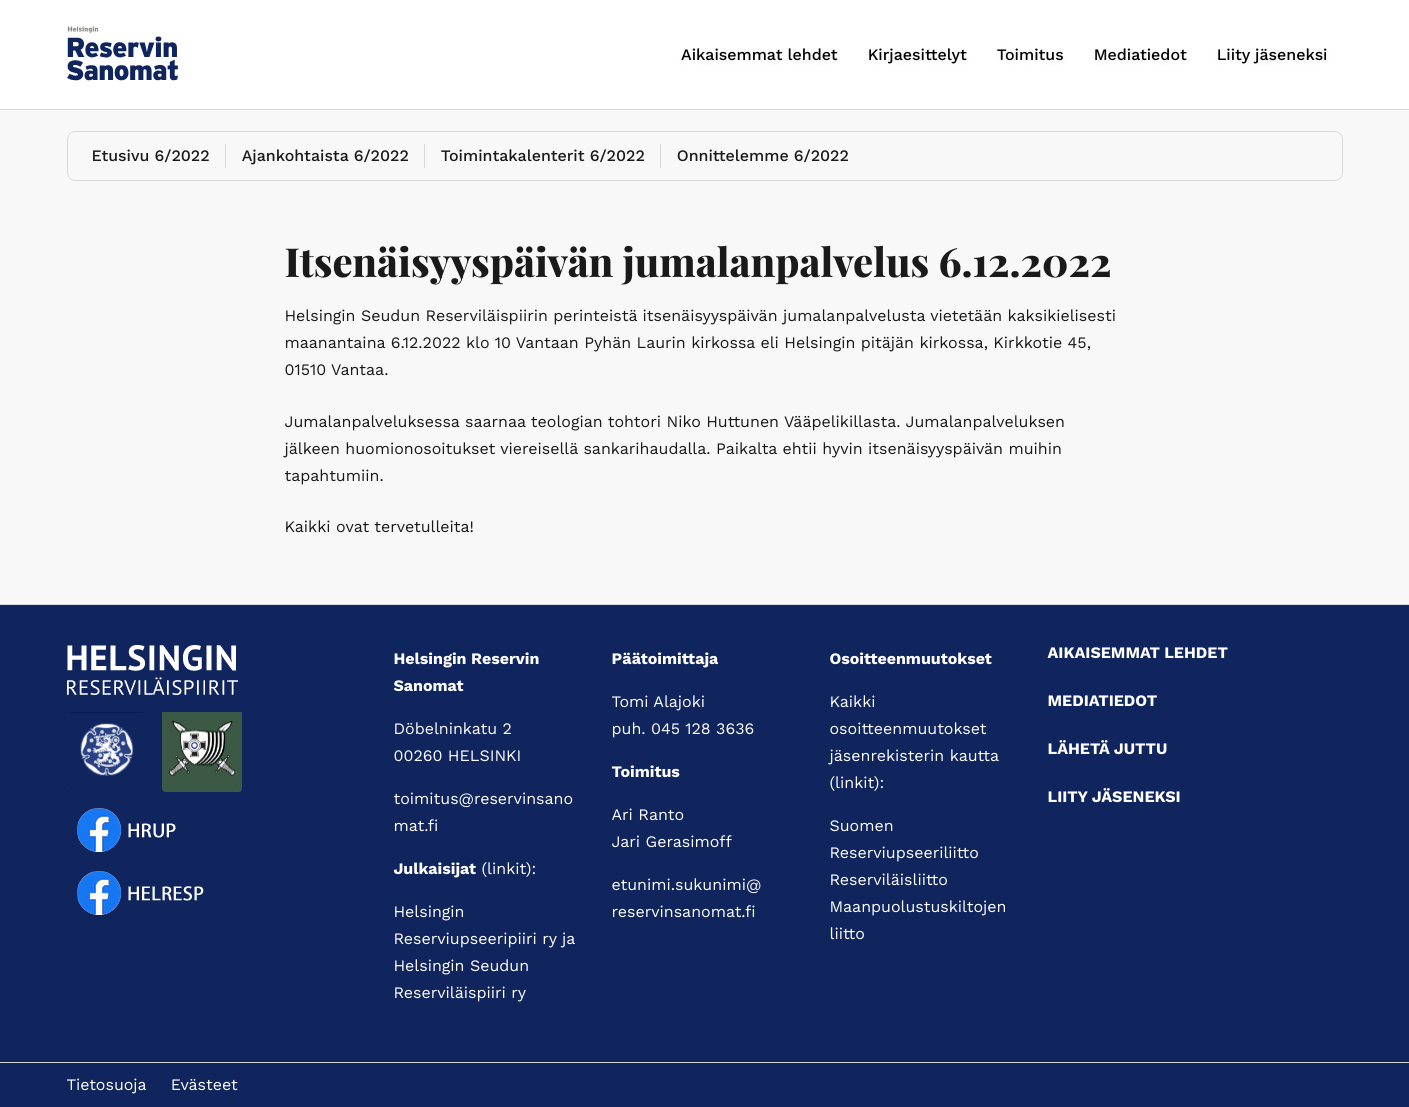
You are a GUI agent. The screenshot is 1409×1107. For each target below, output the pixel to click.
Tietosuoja (107, 1084)
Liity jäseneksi (1272, 54)
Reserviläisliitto (889, 879)
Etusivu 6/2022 (151, 155)
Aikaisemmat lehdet (759, 54)
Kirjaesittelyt (917, 54)
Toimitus (1030, 54)
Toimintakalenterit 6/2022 (543, 155)
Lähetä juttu (1108, 748)
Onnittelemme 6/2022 (763, 155)
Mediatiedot (1140, 54)
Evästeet (204, 1084)
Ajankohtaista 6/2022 (325, 155)
